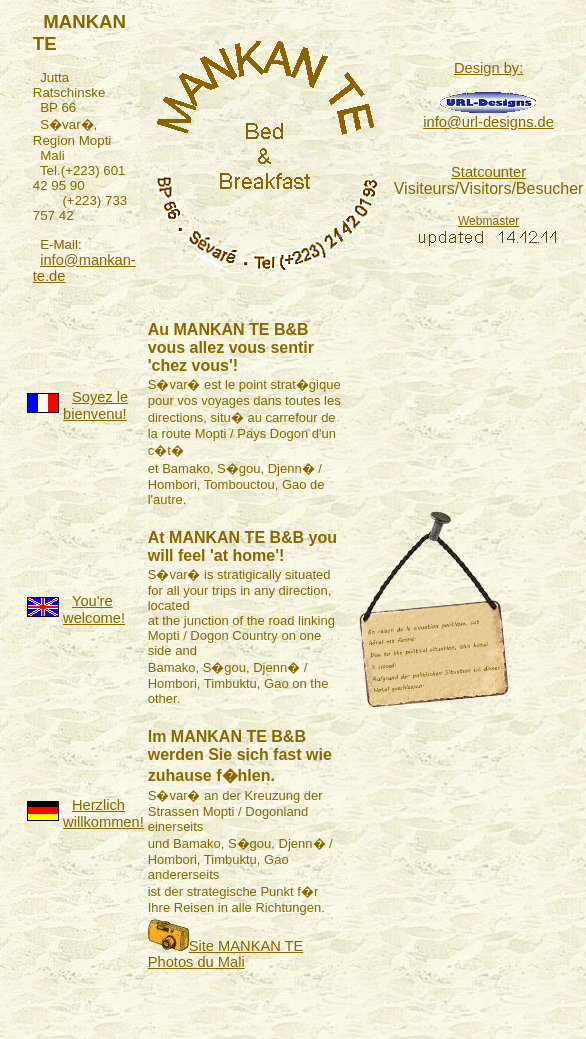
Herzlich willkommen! (103, 813)
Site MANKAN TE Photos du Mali (226, 954)
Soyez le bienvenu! (95, 405)
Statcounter (488, 172)
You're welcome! (94, 609)
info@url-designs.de (488, 122)
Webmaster (488, 221)
